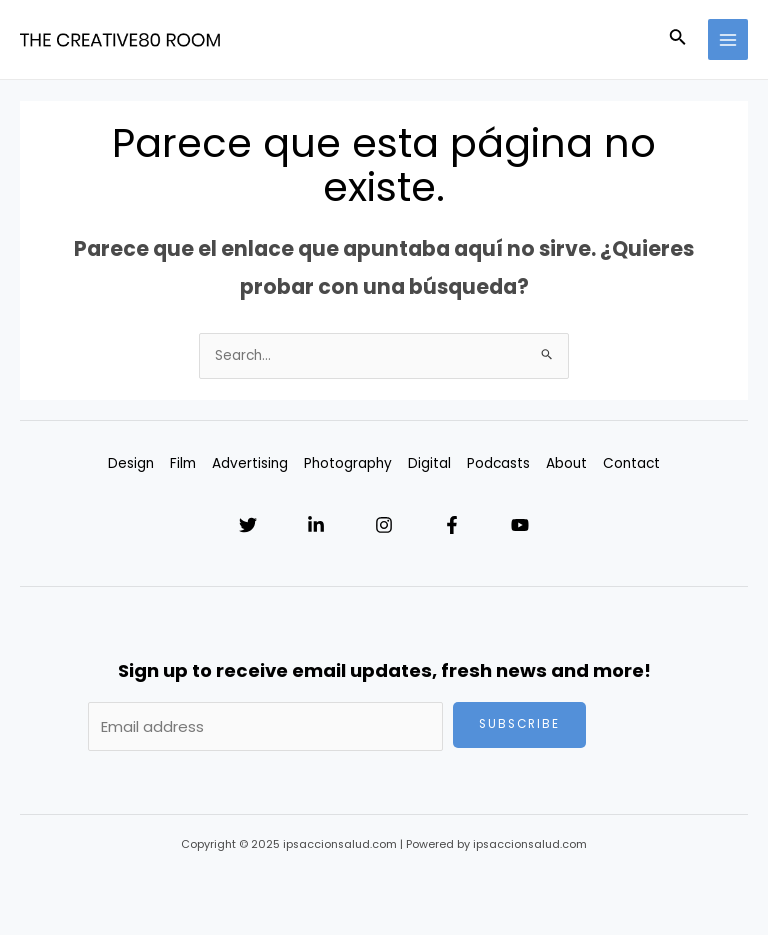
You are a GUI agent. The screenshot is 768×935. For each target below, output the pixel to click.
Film (183, 463)
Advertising (250, 463)
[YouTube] (520, 525)
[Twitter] (248, 525)
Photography (348, 463)
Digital (429, 463)
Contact (631, 463)
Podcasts (498, 463)
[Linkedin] (316, 525)
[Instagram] (384, 525)
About (566, 463)
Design (131, 463)
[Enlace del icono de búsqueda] (678, 40)
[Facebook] (452, 525)
